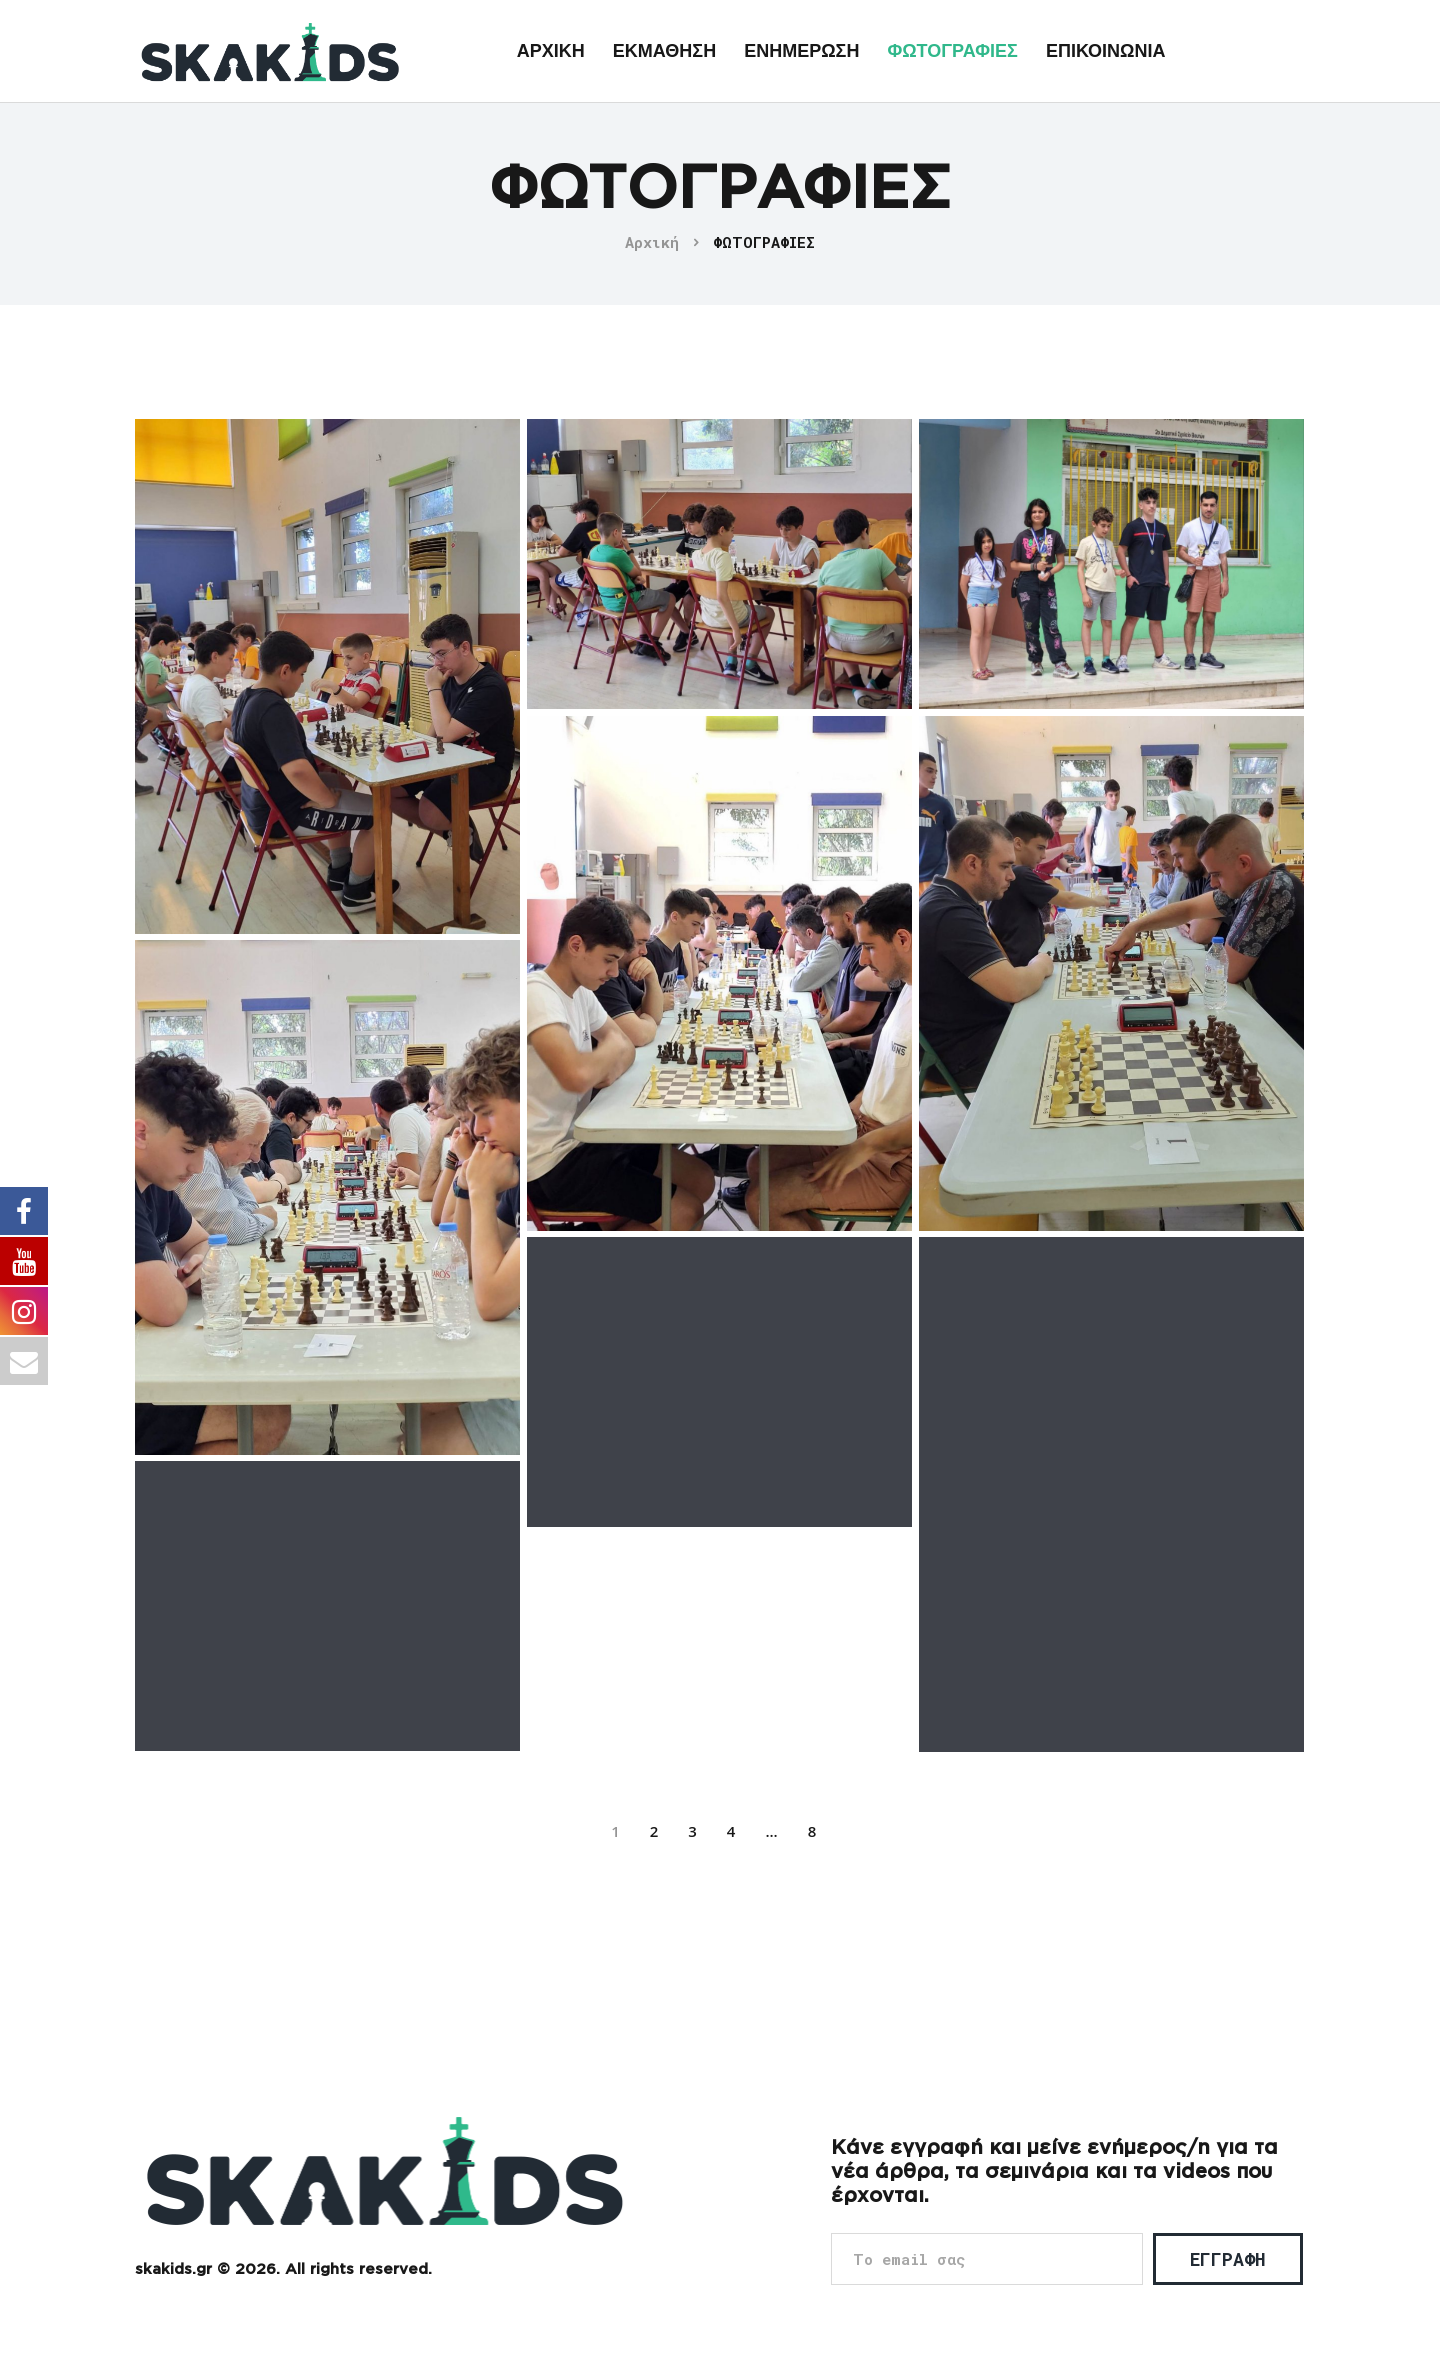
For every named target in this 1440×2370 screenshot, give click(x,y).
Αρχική (652, 242)
